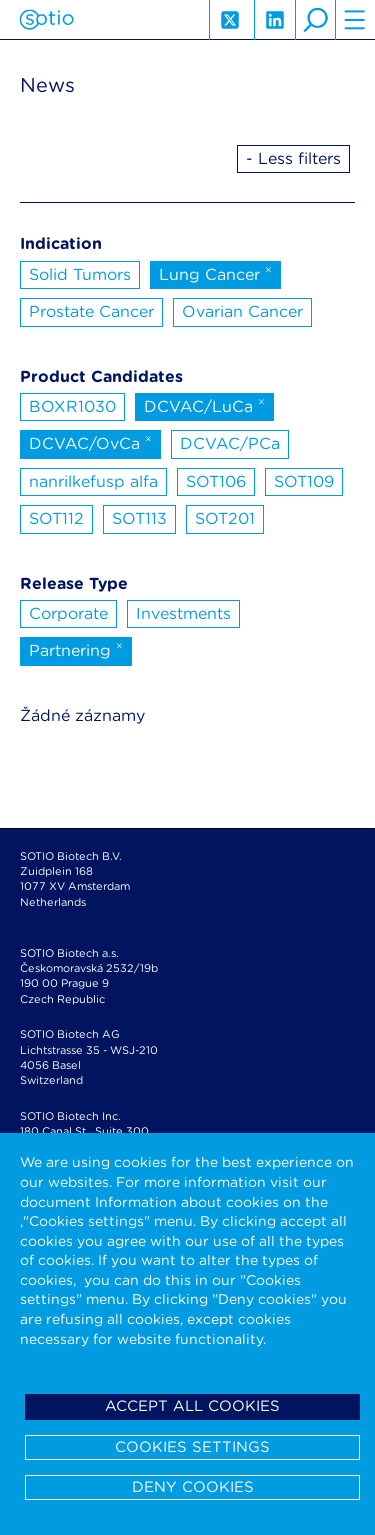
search (315, 20)
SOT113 (139, 518)
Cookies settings (192, 1447)
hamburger (355, 20)
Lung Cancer (215, 273)
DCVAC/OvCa (90, 442)
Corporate (68, 613)
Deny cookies (193, 1487)
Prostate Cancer (91, 311)
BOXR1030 (72, 406)
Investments (183, 613)
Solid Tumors (80, 274)
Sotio (46, 20)
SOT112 (56, 518)
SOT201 (225, 518)
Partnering (76, 649)
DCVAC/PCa (230, 443)
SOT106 (216, 481)
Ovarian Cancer (242, 311)
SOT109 (304, 481)
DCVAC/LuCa (204, 405)
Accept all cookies (192, 1406)
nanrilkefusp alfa (93, 481)
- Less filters (293, 158)
